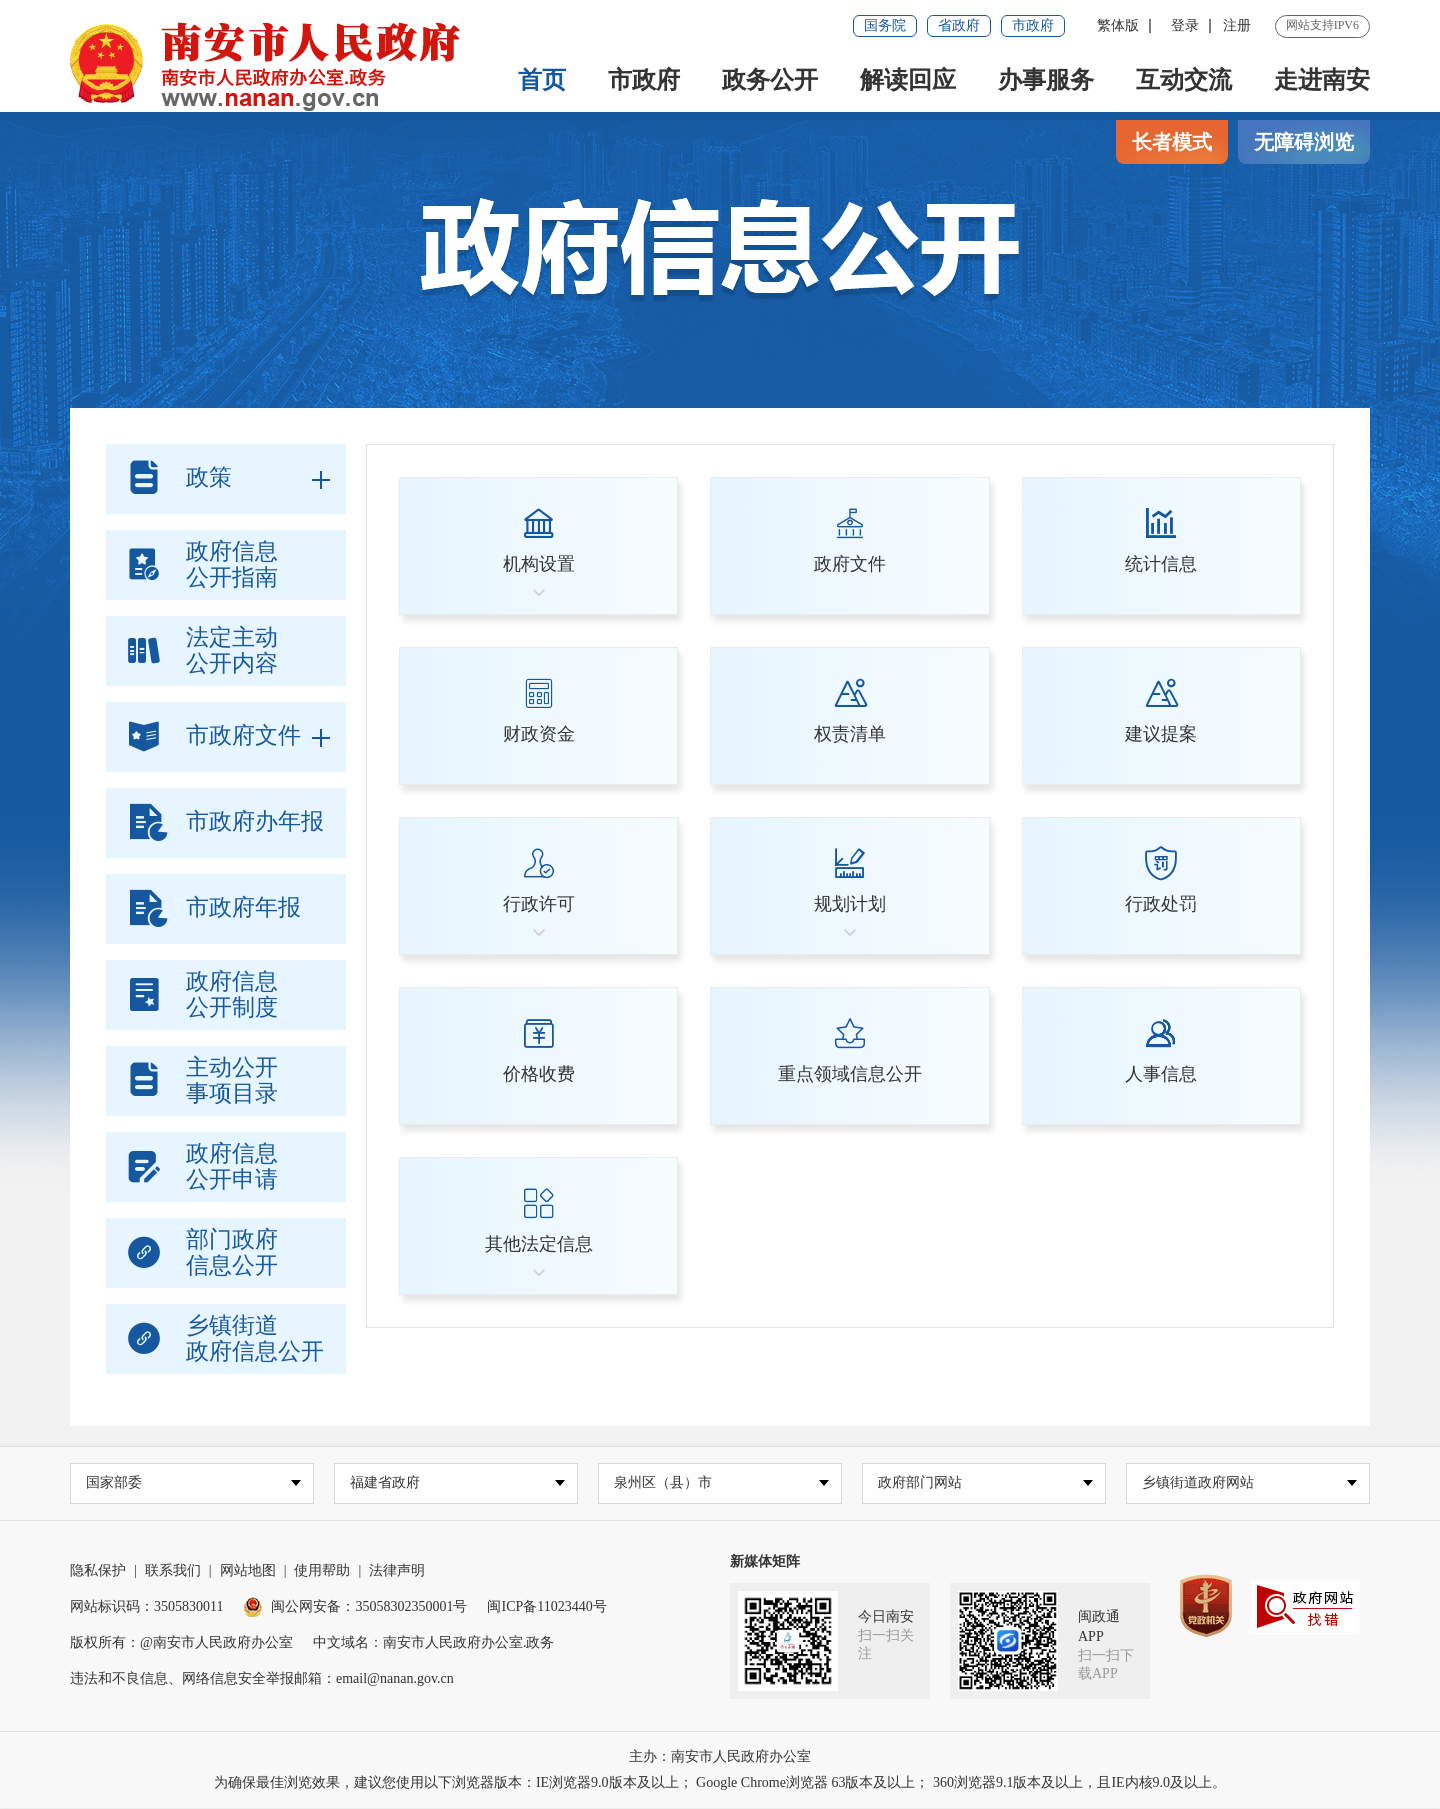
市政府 (1033, 25)
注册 (1237, 25)
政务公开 (770, 80)
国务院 (885, 25)
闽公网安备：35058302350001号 (355, 1607)
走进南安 (1322, 80)
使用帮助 (322, 1571)
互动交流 (1184, 80)
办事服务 (1046, 80)
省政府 (959, 25)
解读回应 (908, 80)
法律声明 (397, 1571)
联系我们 (173, 1571)
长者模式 (1172, 142)
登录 (1185, 25)
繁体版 (1118, 25)
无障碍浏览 (1304, 142)
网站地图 (248, 1571)
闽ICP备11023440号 (546, 1607)
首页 (542, 80)
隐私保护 (98, 1571)
